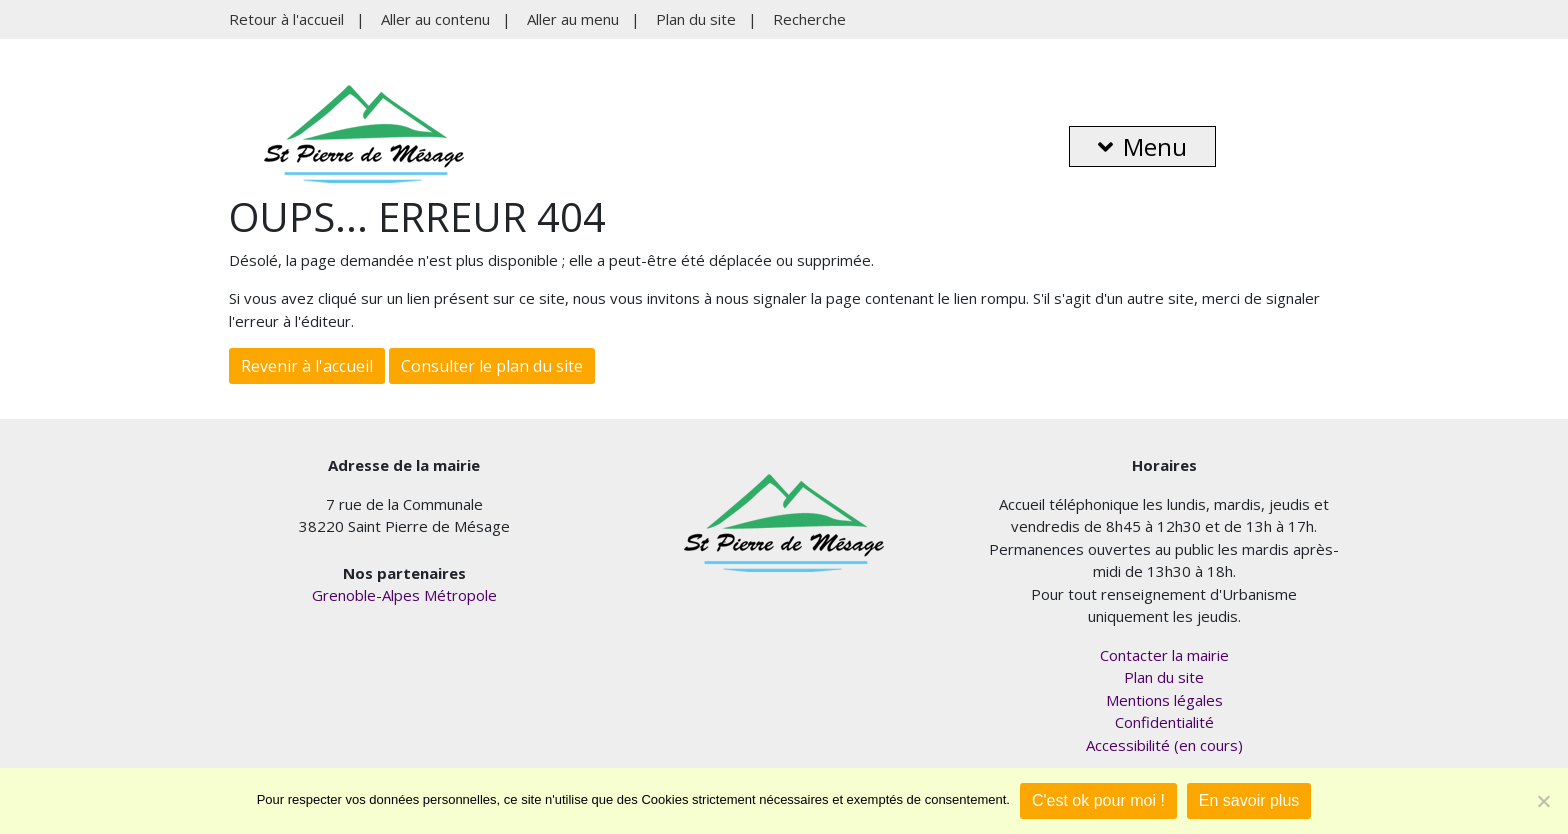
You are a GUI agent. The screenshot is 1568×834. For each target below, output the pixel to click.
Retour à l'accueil (286, 19)
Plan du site (696, 19)
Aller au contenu (435, 19)
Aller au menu (573, 19)
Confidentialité (1164, 722)
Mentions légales (1164, 700)
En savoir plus (1249, 800)
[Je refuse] (1543, 801)
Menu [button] (1142, 146)
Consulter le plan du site (492, 366)
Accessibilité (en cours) (1164, 745)
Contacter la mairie (1164, 655)
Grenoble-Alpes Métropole (404, 595)
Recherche (809, 19)
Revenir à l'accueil (307, 366)
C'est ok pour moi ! (1098, 800)
